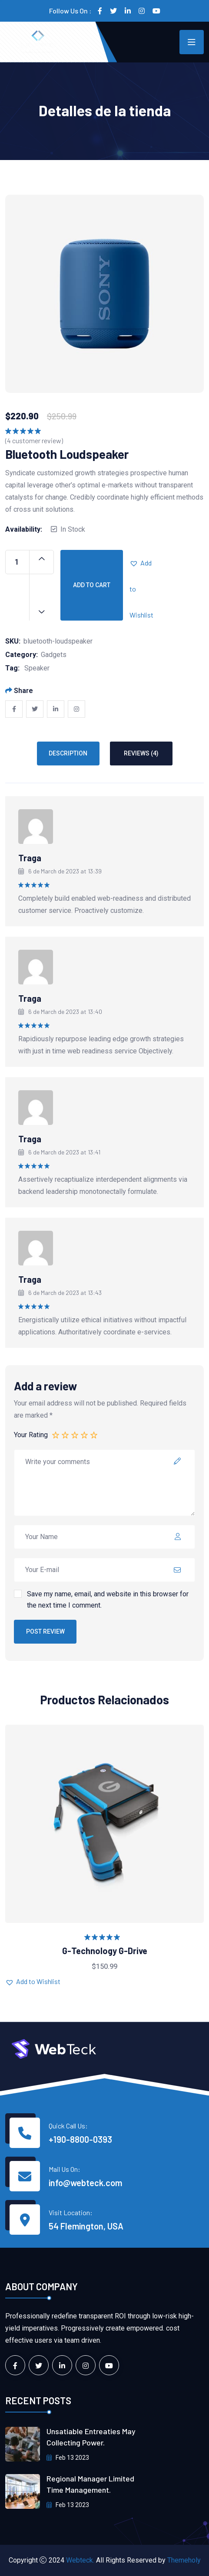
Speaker (37, 668)
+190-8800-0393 (80, 2139)
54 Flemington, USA (86, 2226)
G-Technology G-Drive (104, 1950)
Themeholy (184, 2560)
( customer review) (34, 440)
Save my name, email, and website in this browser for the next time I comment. (108, 1599)
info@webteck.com (85, 2182)
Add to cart (91, 585)
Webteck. (80, 2560)
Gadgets (53, 655)
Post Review (45, 1631)
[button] (142, 563)
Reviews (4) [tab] (141, 753)
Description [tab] (68, 753)
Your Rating (31, 1435)
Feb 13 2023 (67, 2457)
